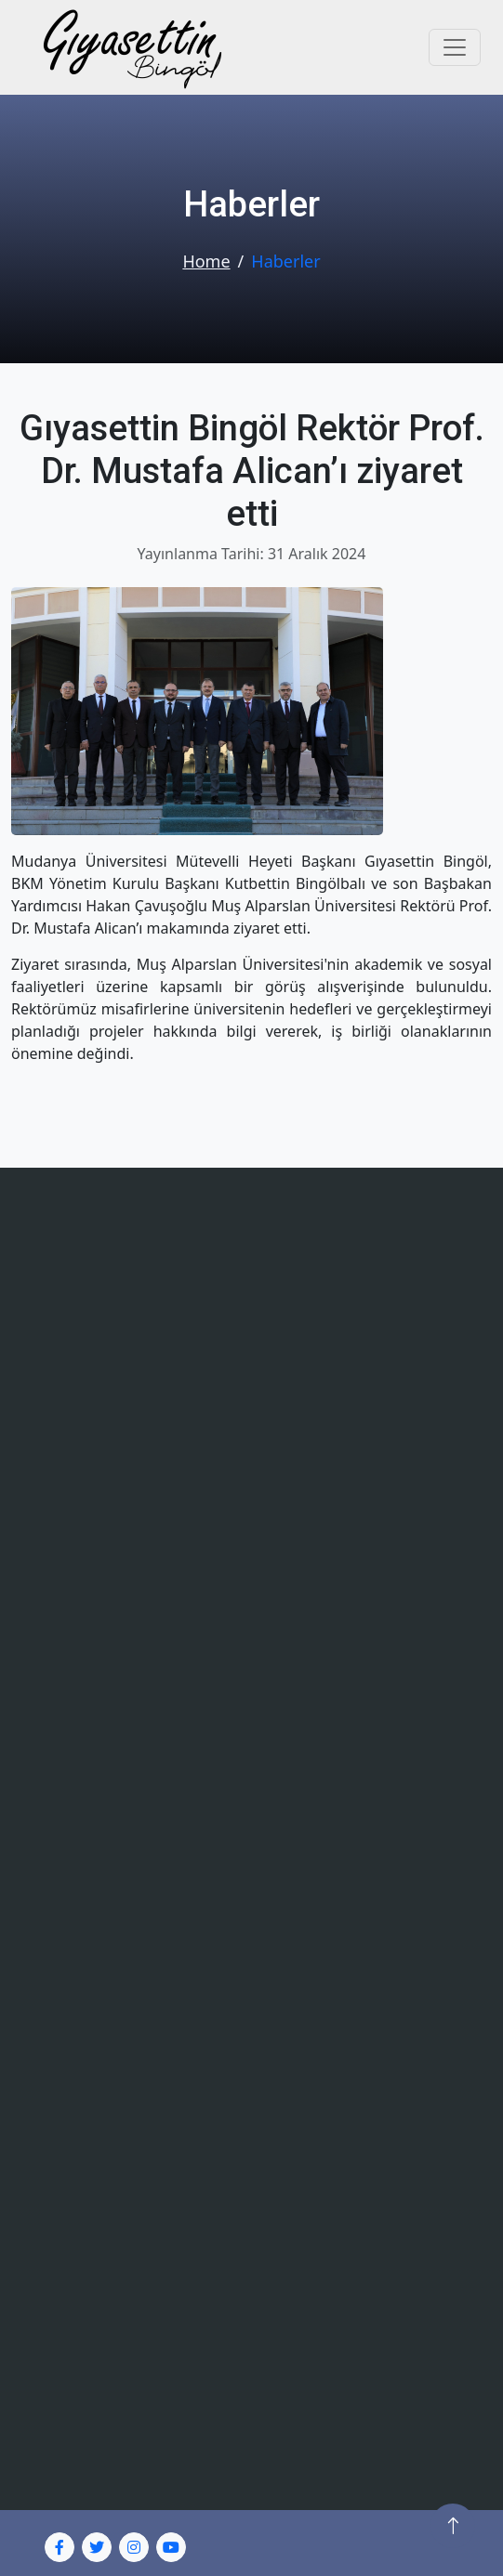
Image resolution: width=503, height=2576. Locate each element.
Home (206, 261)
